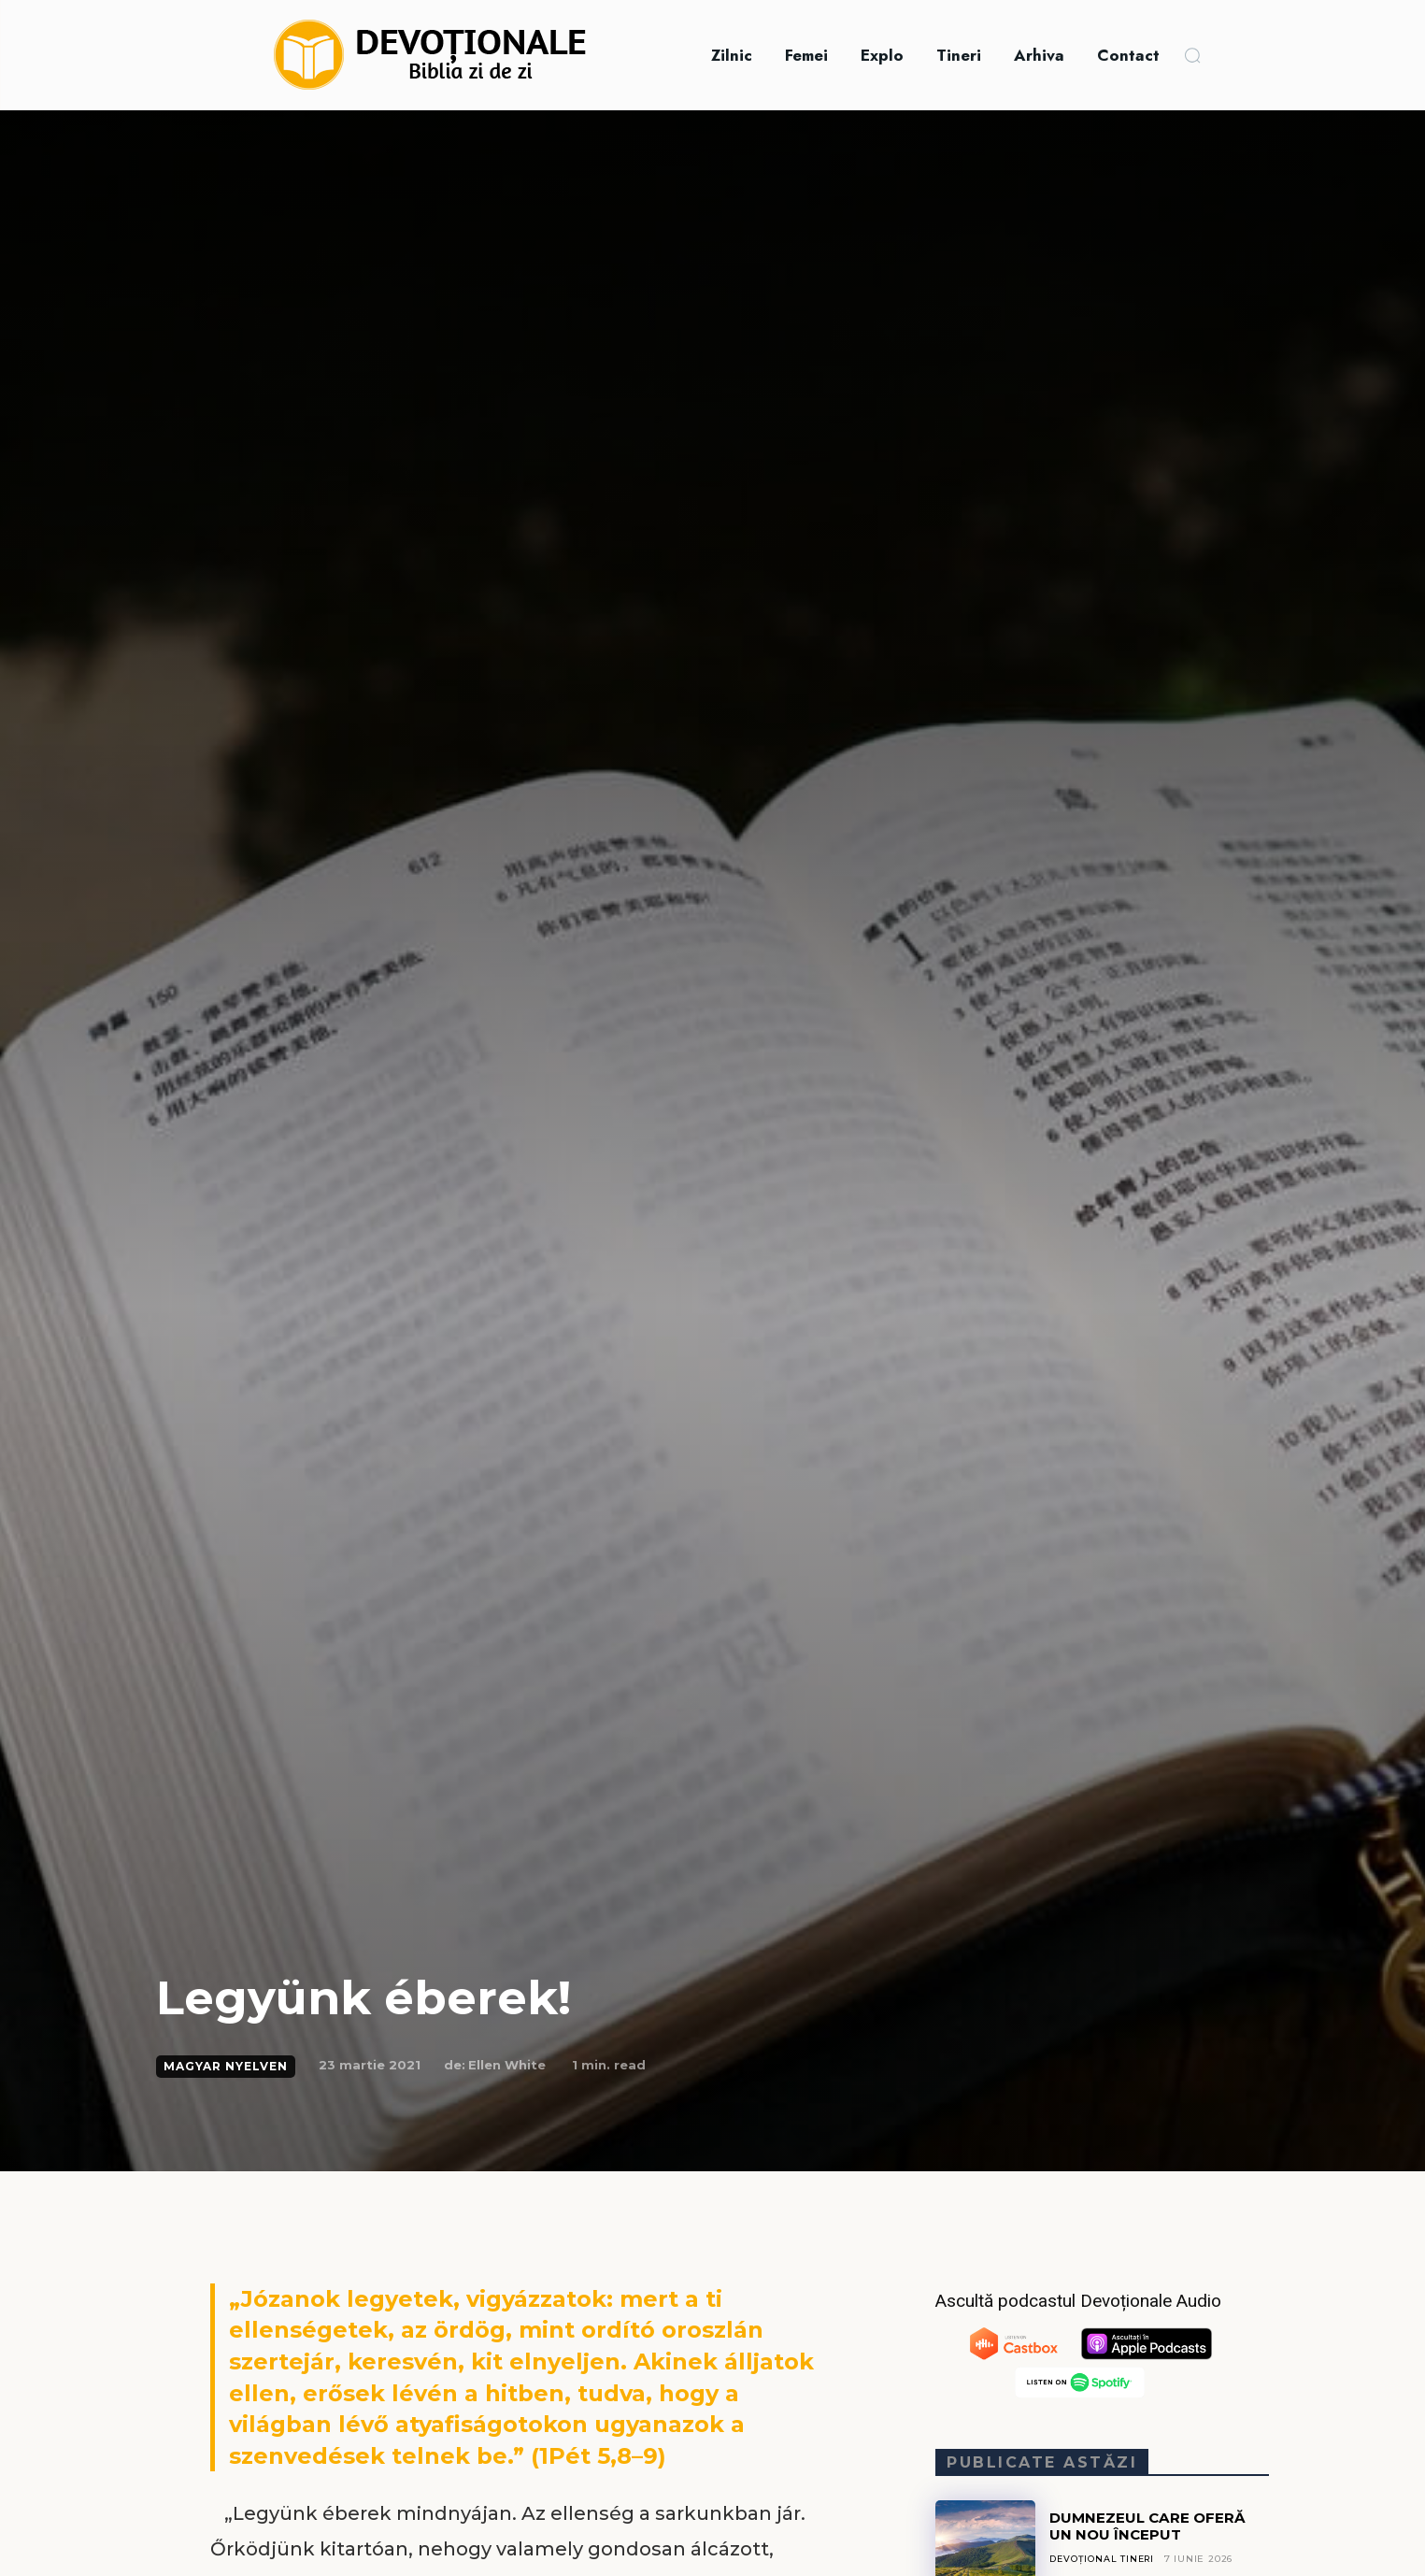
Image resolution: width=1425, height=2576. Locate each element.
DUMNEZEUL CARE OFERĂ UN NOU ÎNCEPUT (1151, 2526)
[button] (1192, 55)
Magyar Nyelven (225, 2066)
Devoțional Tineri (1104, 2559)
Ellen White (507, 2064)
